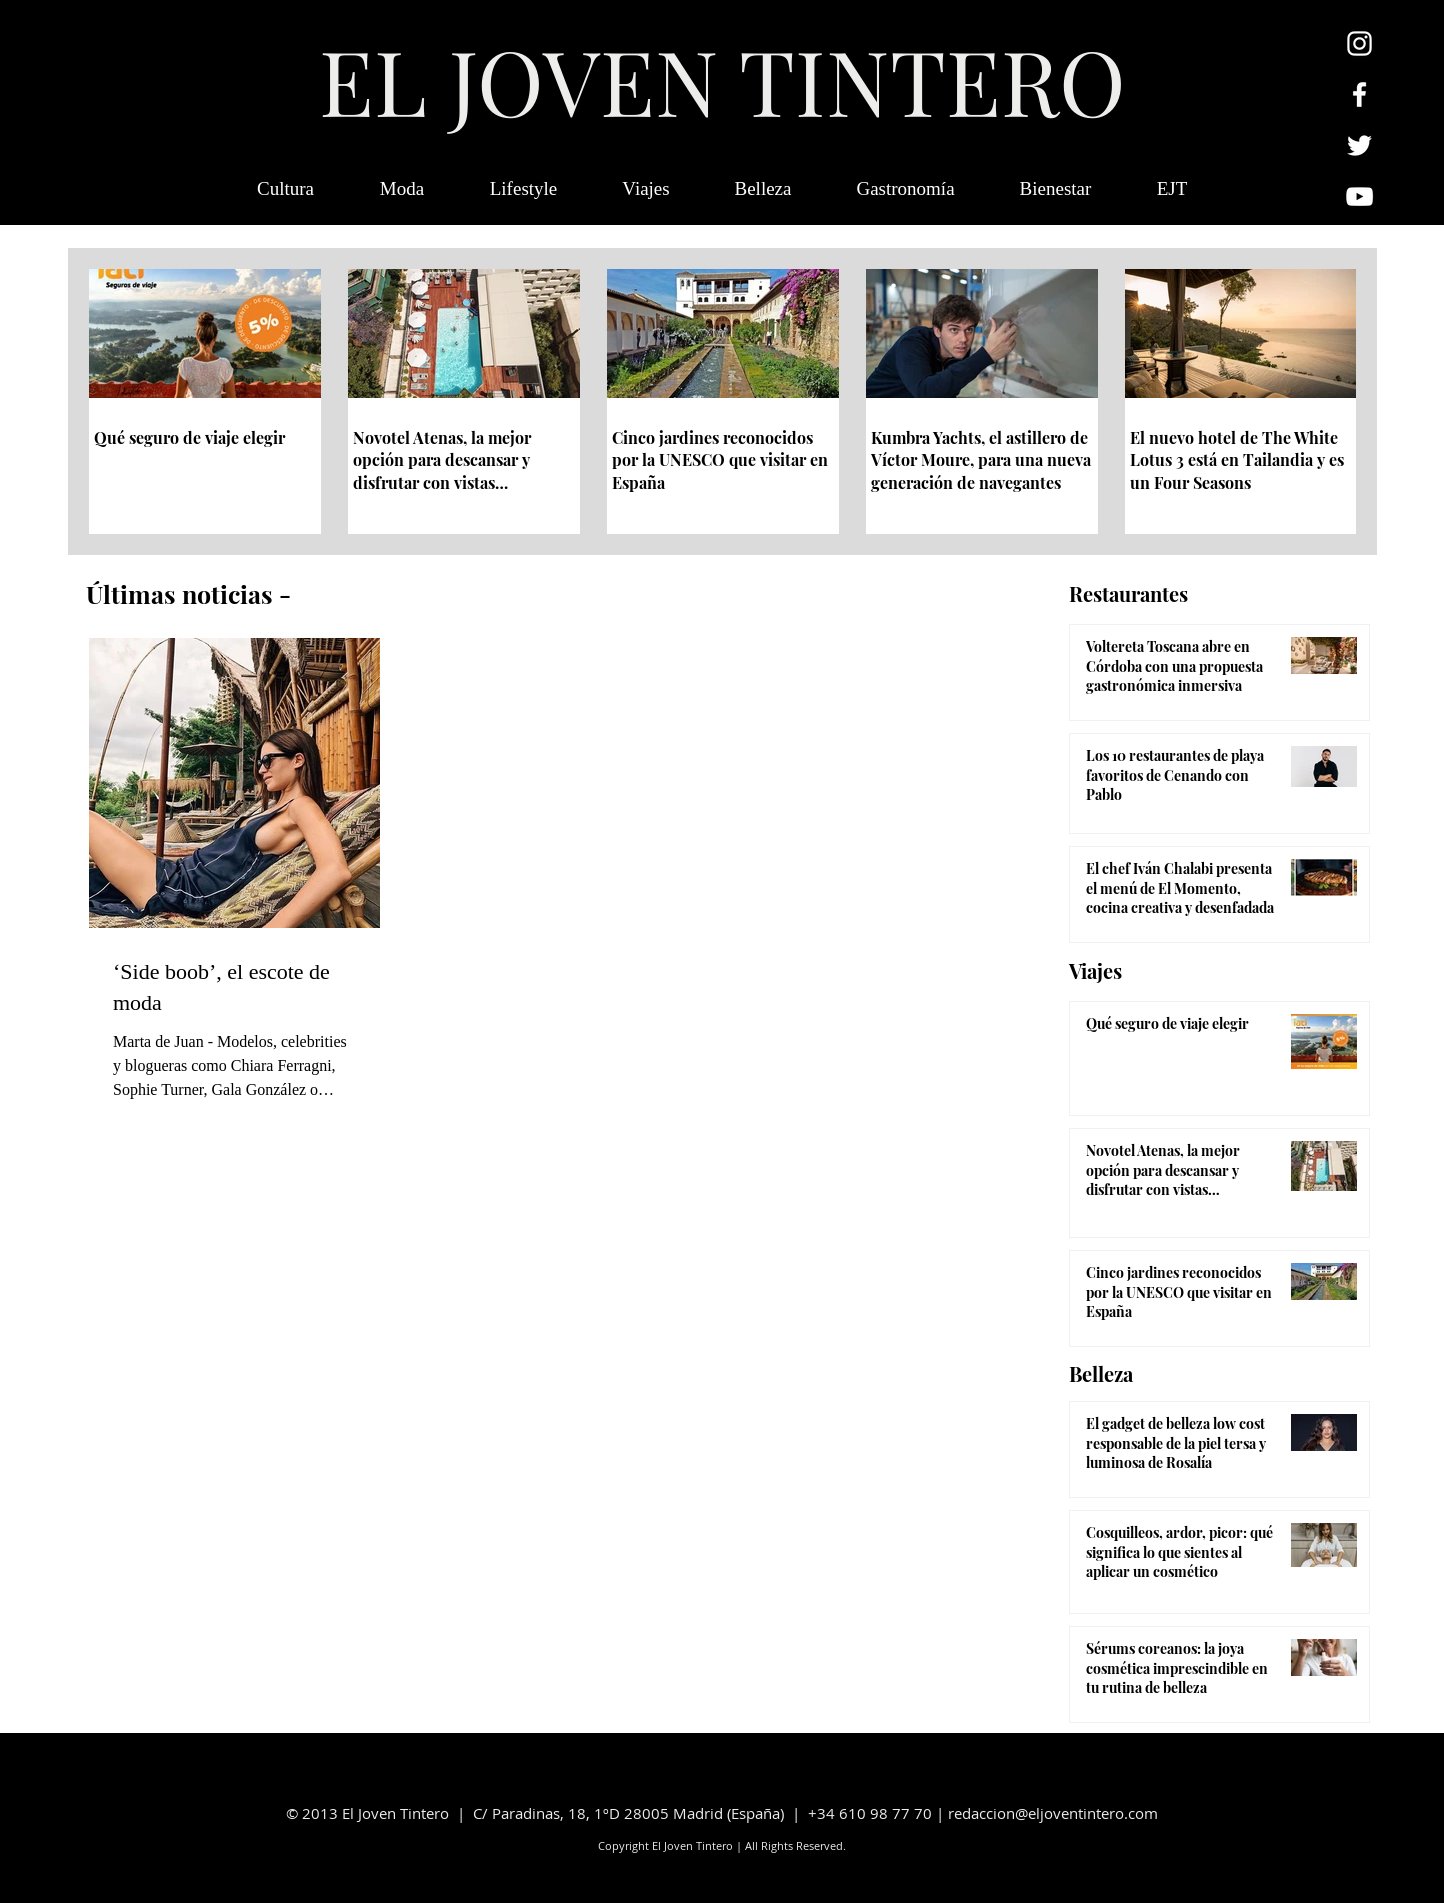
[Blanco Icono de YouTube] (1359, 196)
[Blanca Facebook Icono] (1359, 94)
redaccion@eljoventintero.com (1053, 1813)
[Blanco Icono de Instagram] (1359, 43)
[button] (1172, 189)
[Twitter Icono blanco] (1359, 145)
